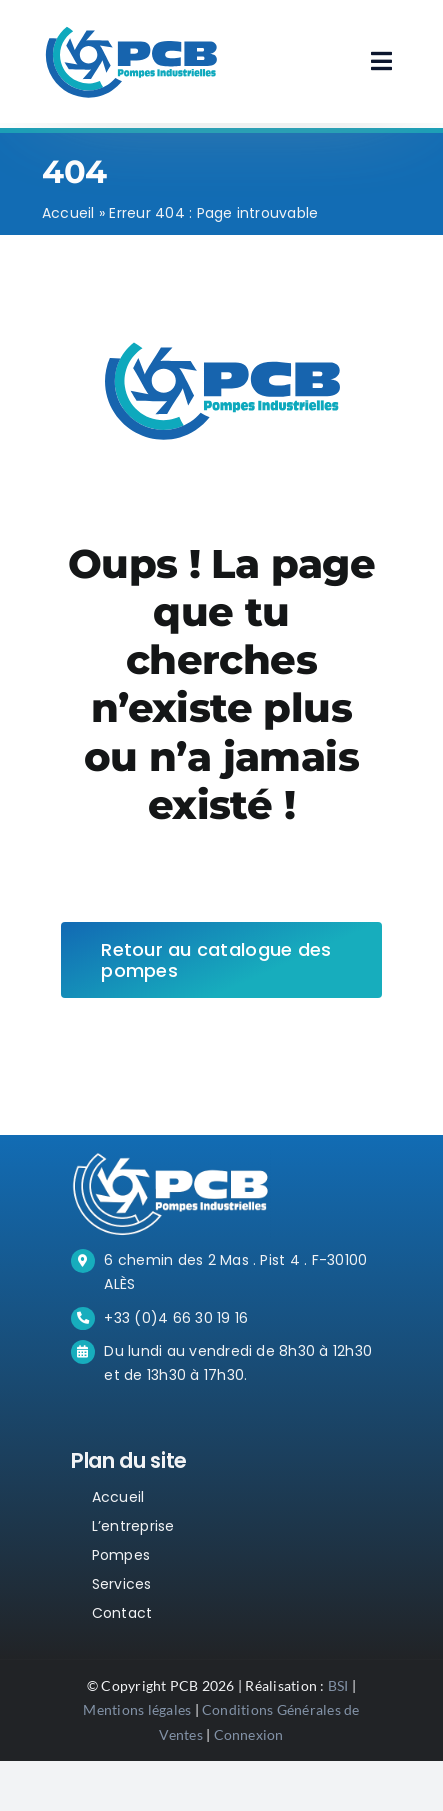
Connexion (249, 1734)
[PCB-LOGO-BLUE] (131, 27)
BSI (338, 1685)
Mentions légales (137, 1709)
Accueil (68, 213)
